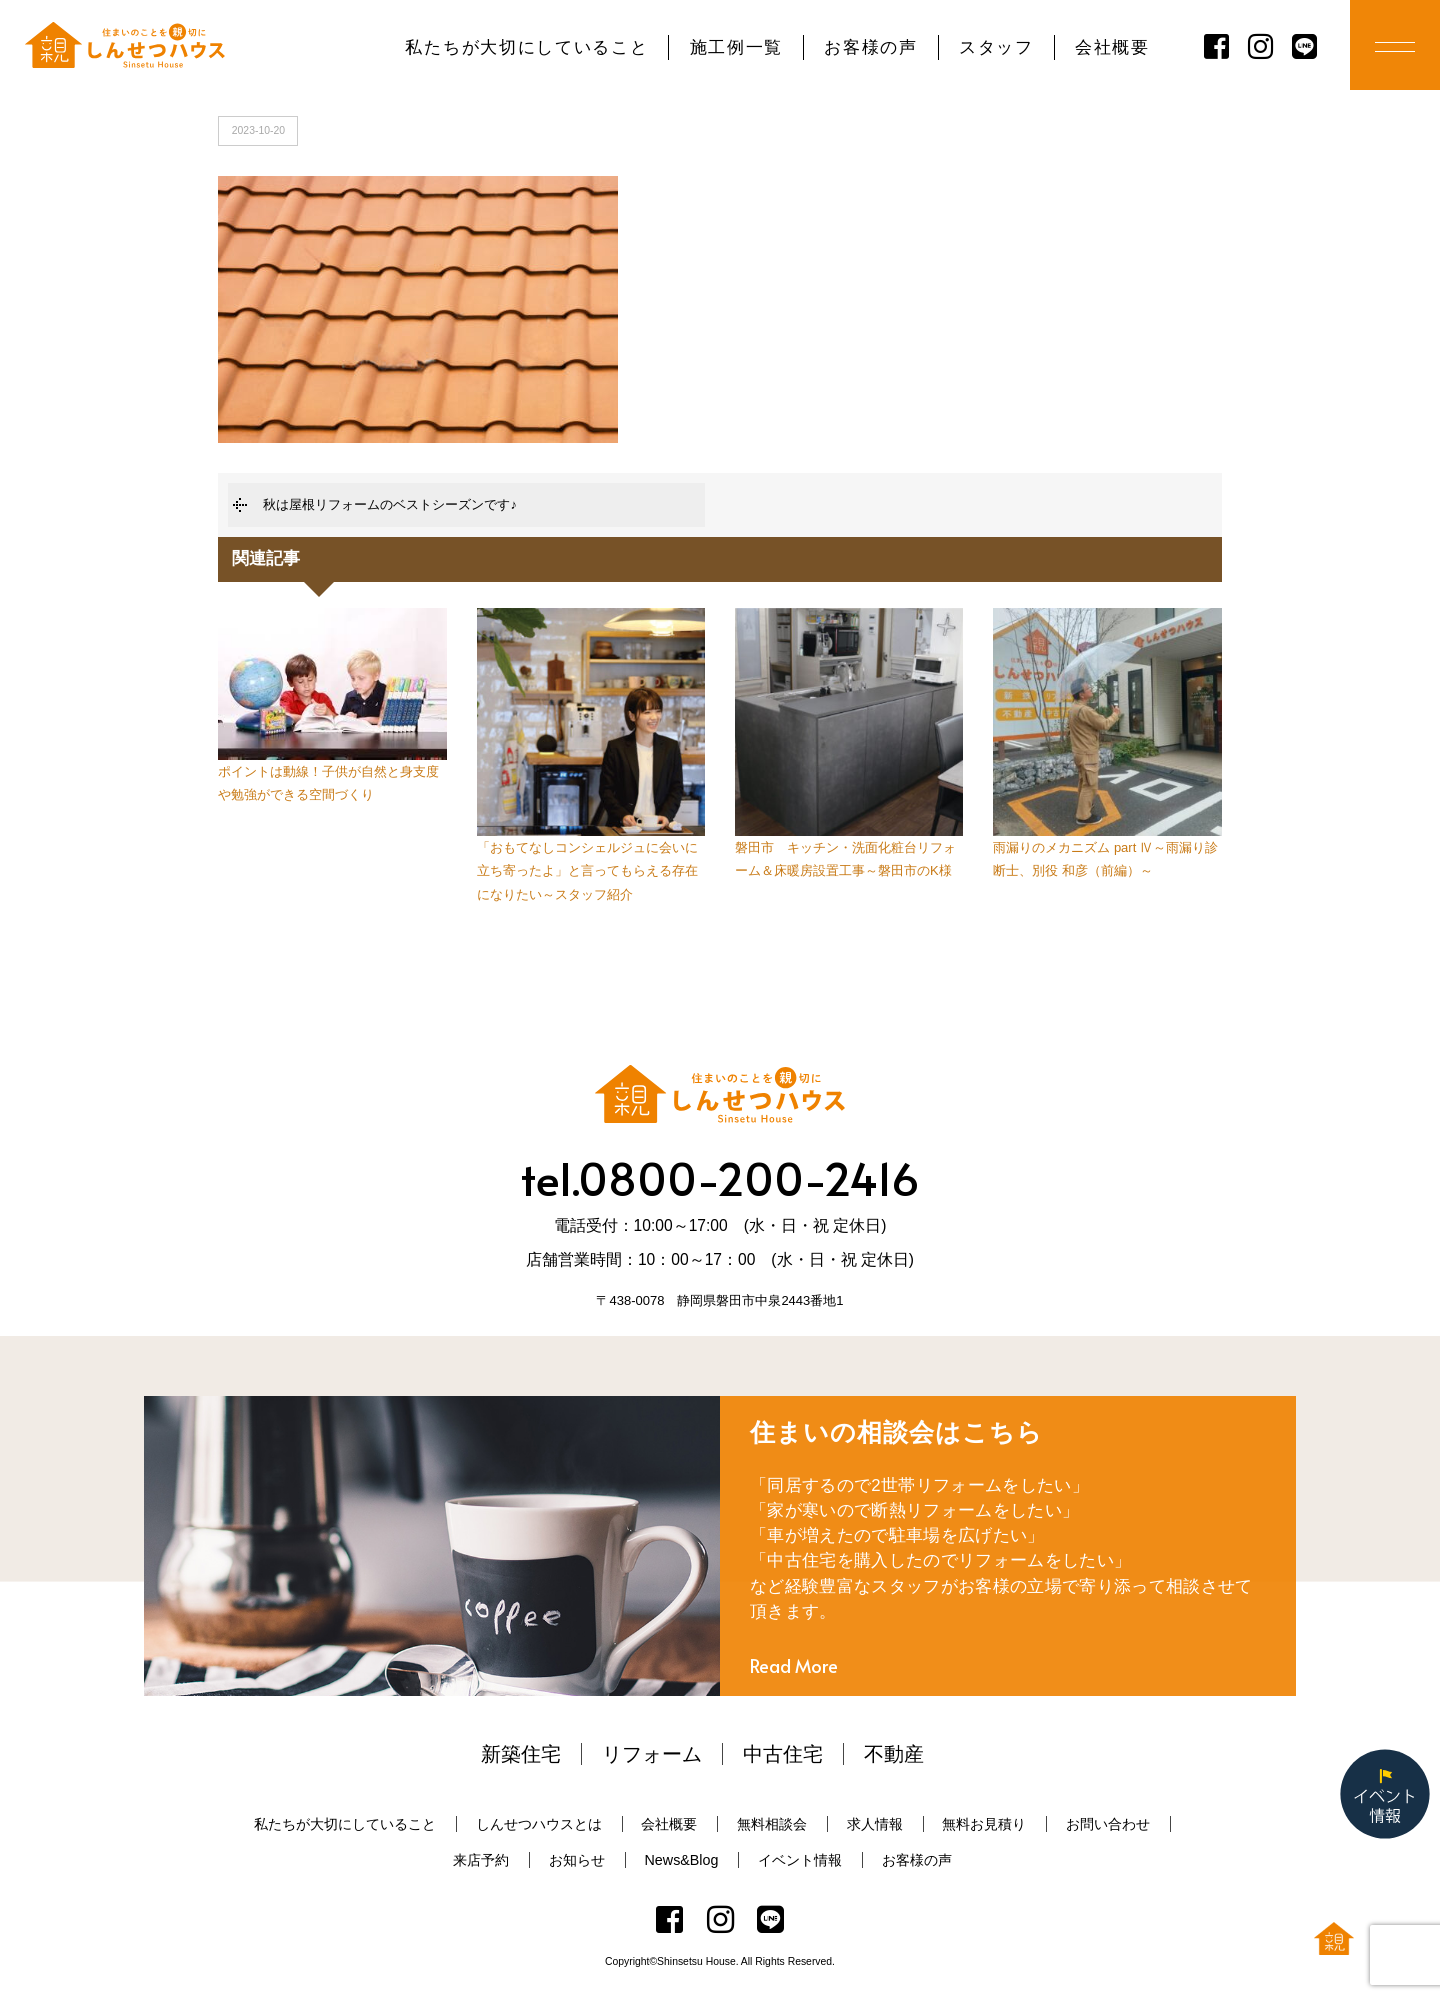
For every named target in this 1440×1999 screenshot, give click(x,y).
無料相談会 (772, 1824)
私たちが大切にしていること (526, 47)
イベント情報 (800, 1860)
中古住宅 (783, 1754)
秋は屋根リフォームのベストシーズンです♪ (390, 504)
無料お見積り (984, 1824)
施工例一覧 (736, 47)
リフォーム (652, 1754)
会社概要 (1112, 47)
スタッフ (996, 47)
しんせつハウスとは (539, 1824)
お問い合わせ (1108, 1824)
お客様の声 (870, 47)
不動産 (894, 1754)
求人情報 (875, 1824)
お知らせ (577, 1860)
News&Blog (682, 1860)
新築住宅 (521, 1754)
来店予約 (481, 1860)
